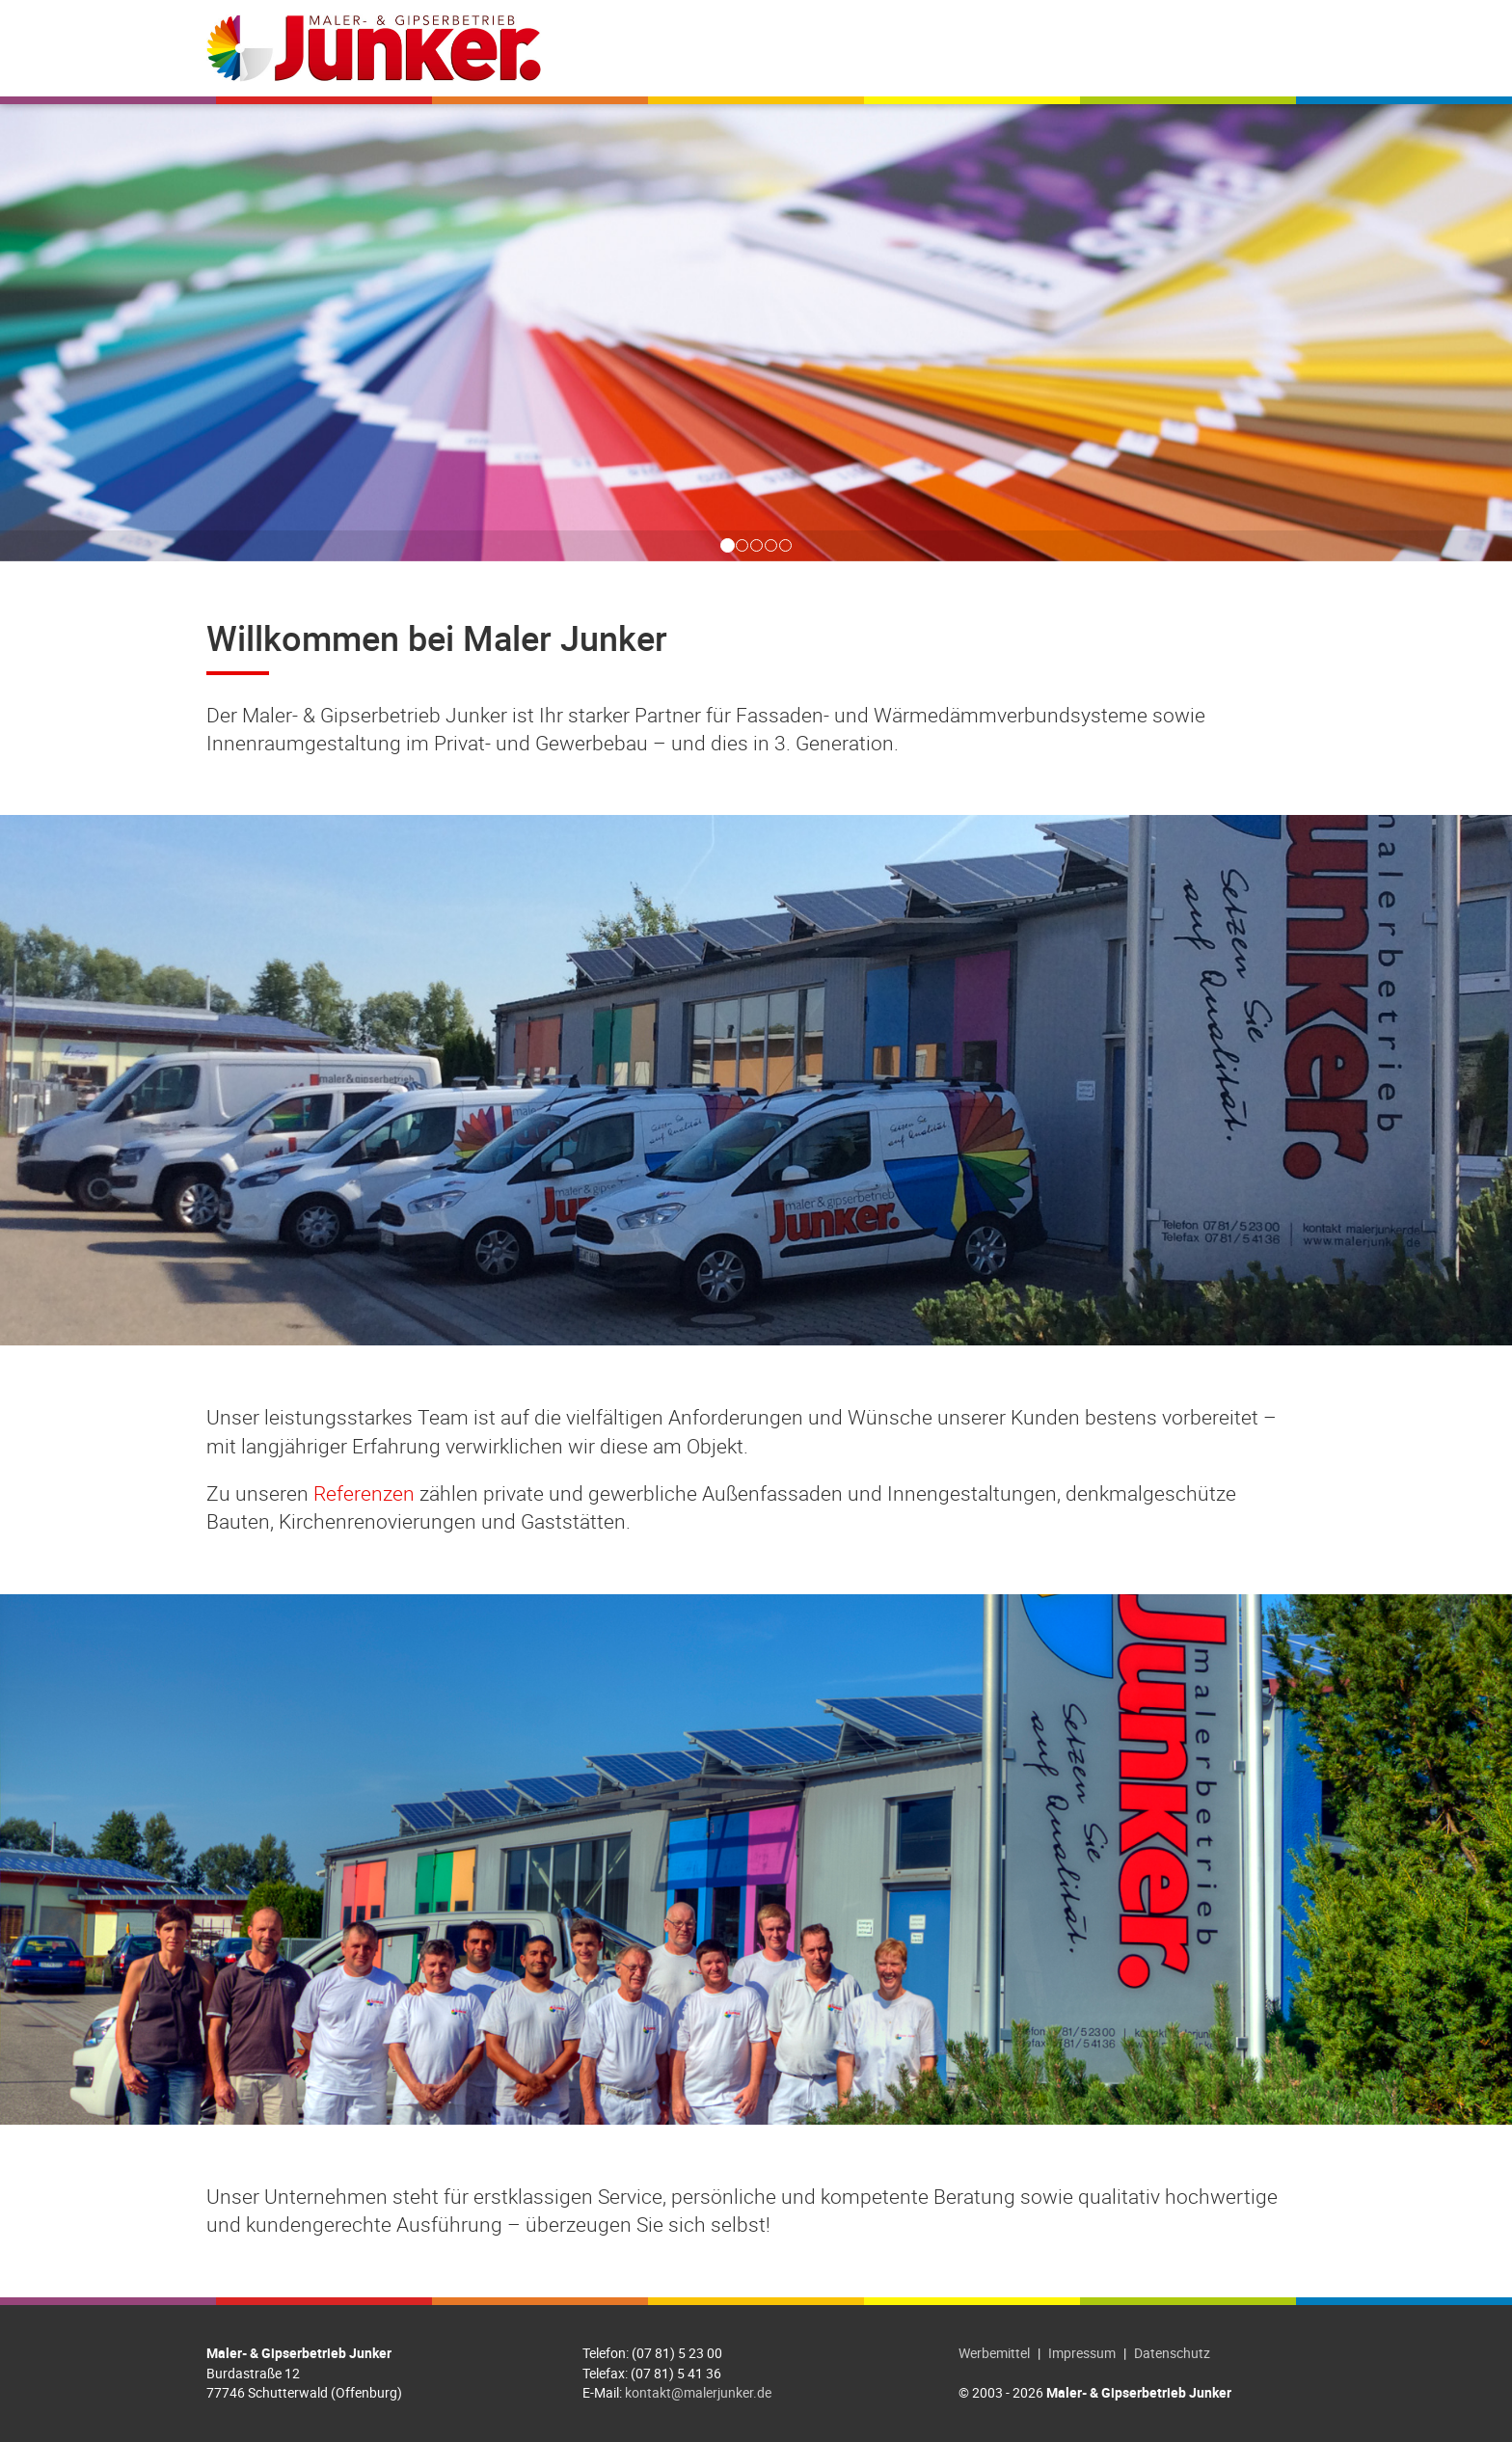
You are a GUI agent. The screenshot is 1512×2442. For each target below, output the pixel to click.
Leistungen (853, 48)
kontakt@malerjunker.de (698, 2392)
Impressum (1082, 2353)
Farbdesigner (1166, 48)
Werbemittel (994, 2353)
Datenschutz (1172, 2353)
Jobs (1068, 48)
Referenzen (976, 48)
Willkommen (726, 48)
